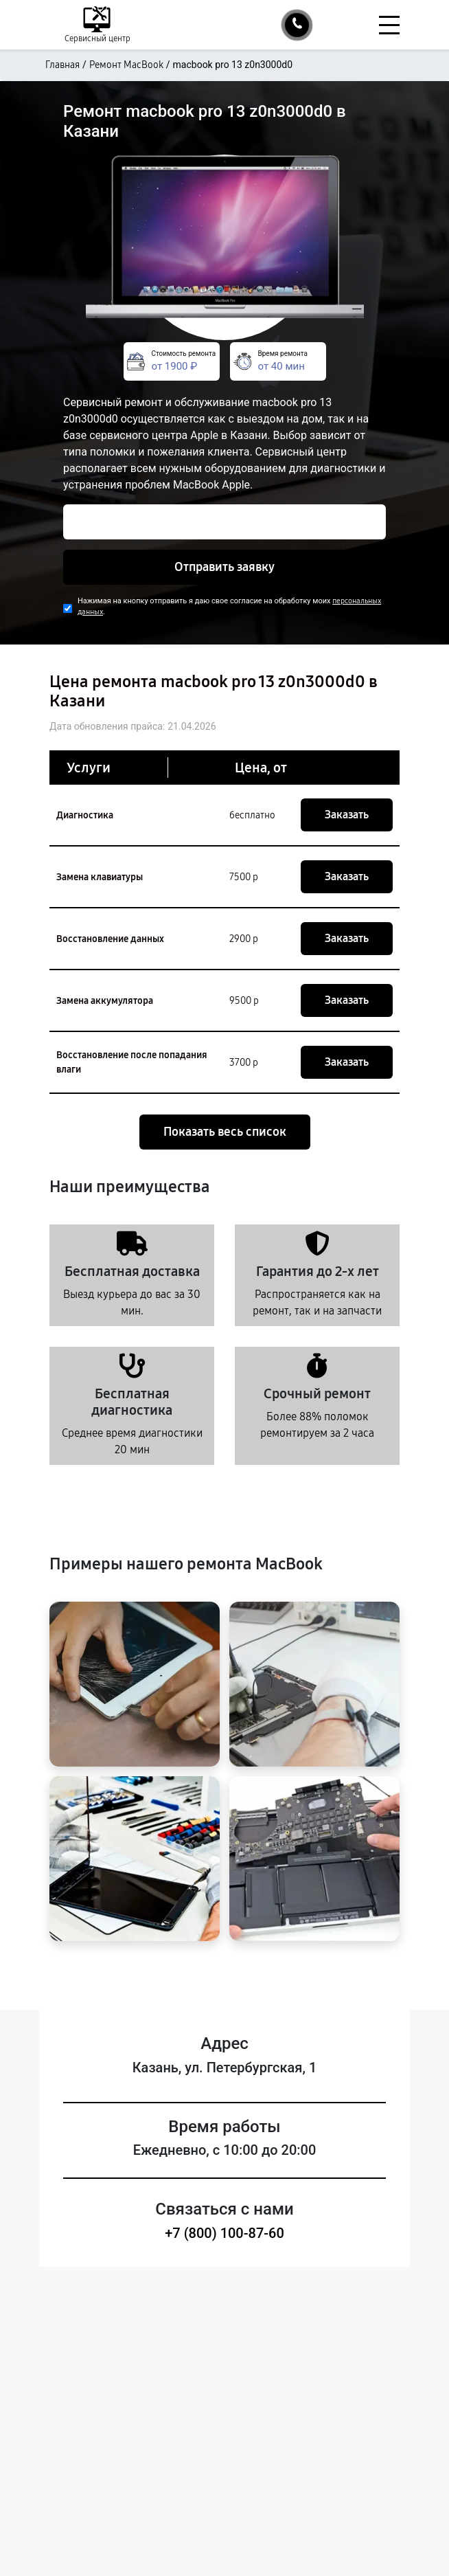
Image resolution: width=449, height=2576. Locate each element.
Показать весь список (224, 1131)
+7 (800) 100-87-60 (224, 2233)
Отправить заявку (224, 566)
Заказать (347, 814)
